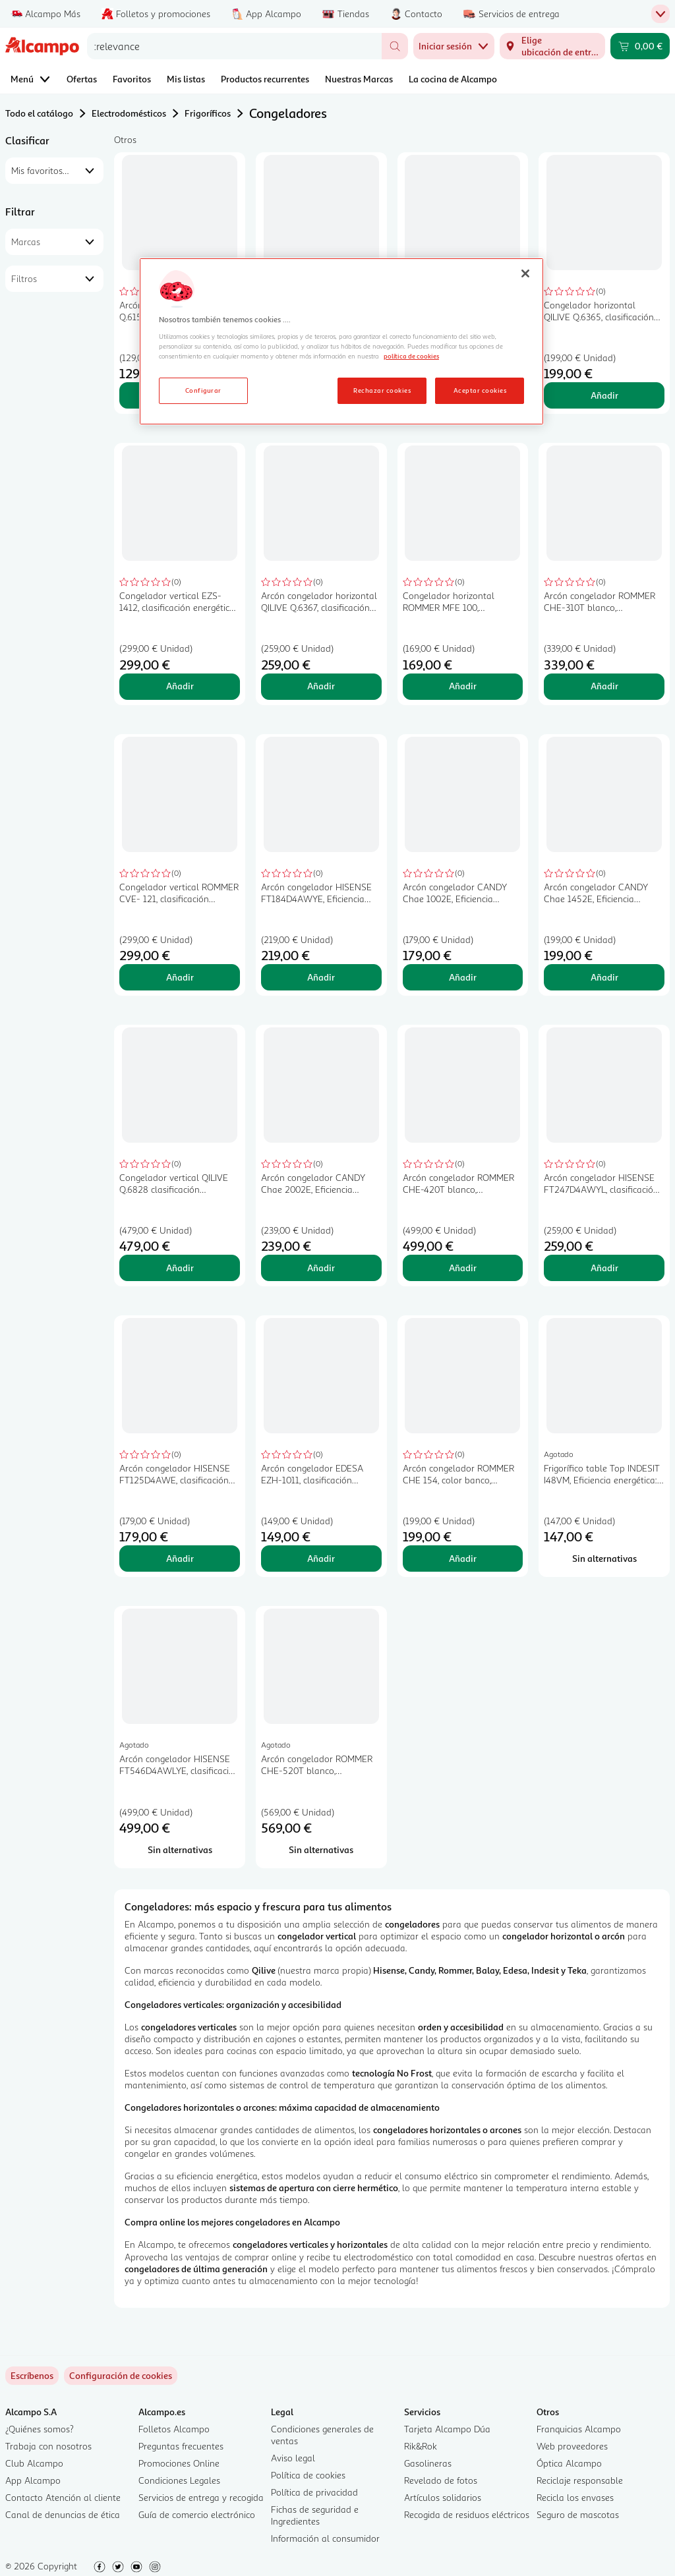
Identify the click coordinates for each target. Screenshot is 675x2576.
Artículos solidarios (442, 2497)
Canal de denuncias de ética (62, 2514)
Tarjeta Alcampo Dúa (447, 2428)
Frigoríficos (208, 113)
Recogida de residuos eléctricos (466, 2514)
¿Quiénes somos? (39, 2428)
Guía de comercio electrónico (196, 2514)
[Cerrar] (525, 273)
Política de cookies (308, 2474)
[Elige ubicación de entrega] (552, 46)
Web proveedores (572, 2445)
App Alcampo (33, 2480)
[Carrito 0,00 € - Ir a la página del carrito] (640, 46)
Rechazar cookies (382, 390)
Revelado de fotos (440, 2480)
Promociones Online (179, 2463)
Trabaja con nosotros (48, 2445)
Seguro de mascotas (578, 2514)
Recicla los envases (575, 2497)
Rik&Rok (420, 2445)
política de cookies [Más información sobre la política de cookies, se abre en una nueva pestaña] (411, 356)
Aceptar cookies (480, 390)
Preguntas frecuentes (180, 2445)
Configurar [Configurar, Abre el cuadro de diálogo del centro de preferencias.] (203, 390)
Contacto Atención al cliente (63, 2497)
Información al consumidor (325, 2538)
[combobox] (234, 46)
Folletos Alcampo (174, 2428)
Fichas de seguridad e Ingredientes (315, 2515)
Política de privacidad (314, 2492)
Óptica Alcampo (569, 2463)
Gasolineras (428, 2463)
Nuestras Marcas (359, 78)
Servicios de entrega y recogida (201, 2497)
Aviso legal (293, 2457)
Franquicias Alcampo (579, 2428)
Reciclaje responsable (580, 2480)
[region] (341, 341)
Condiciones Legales (179, 2480)
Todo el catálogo (39, 113)
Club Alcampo (34, 2463)
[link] (120, 2375)
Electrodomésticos (129, 113)
